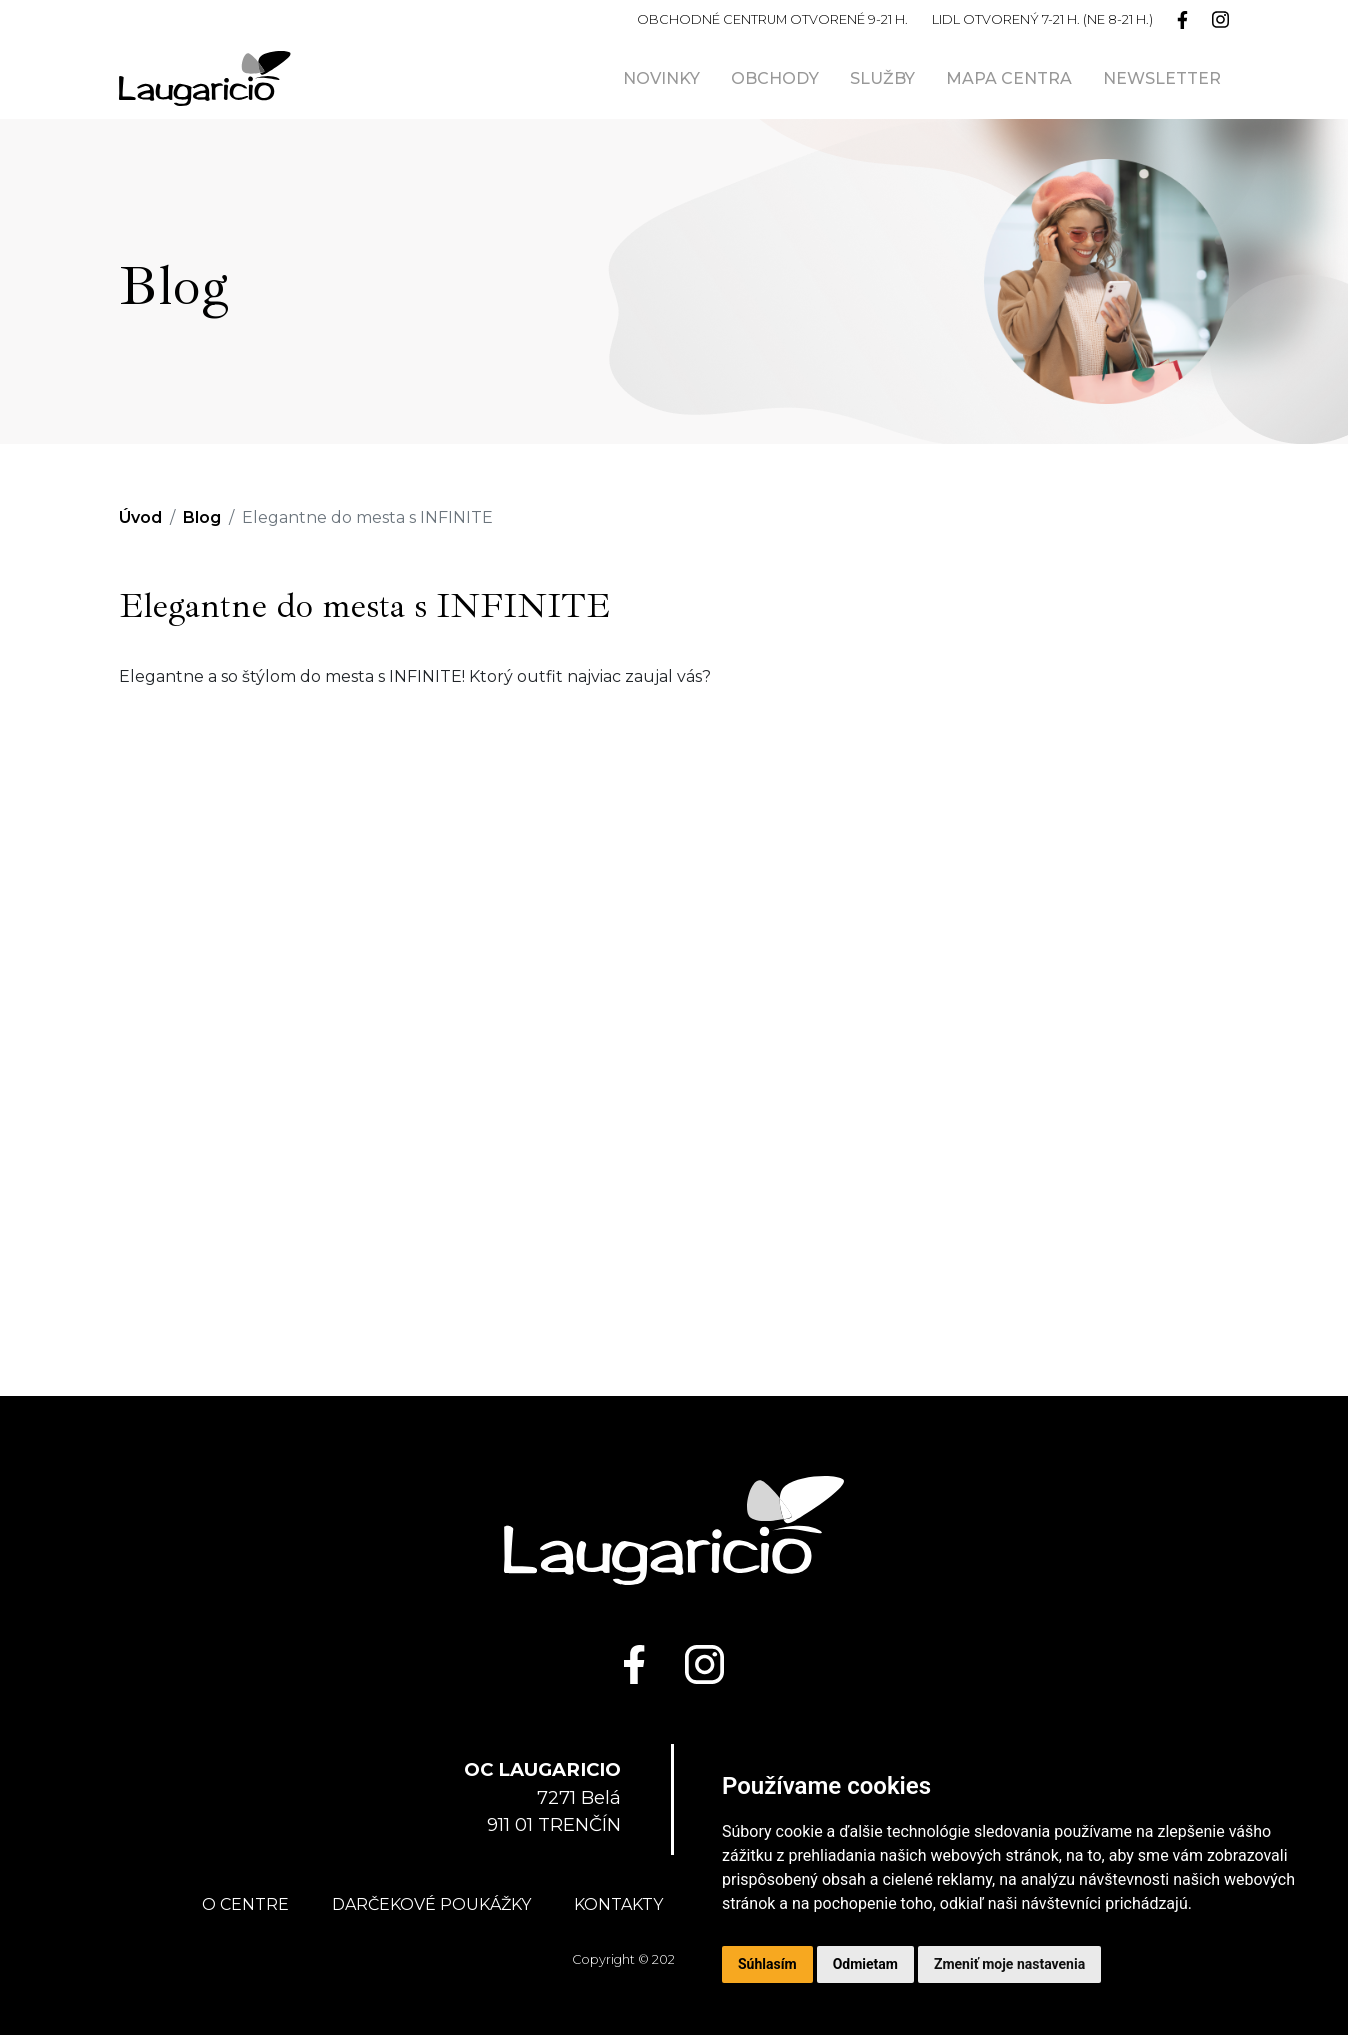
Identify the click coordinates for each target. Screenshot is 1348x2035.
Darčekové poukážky (431, 1904)
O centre (245, 1904)
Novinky (661, 78)
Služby (882, 78)
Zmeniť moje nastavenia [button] (1009, 1964)
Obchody (775, 78)
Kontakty (618, 1904)
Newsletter (1162, 78)
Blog (202, 517)
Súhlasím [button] (767, 1964)
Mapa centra (1009, 78)
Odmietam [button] (865, 1964)
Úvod (140, 517)
